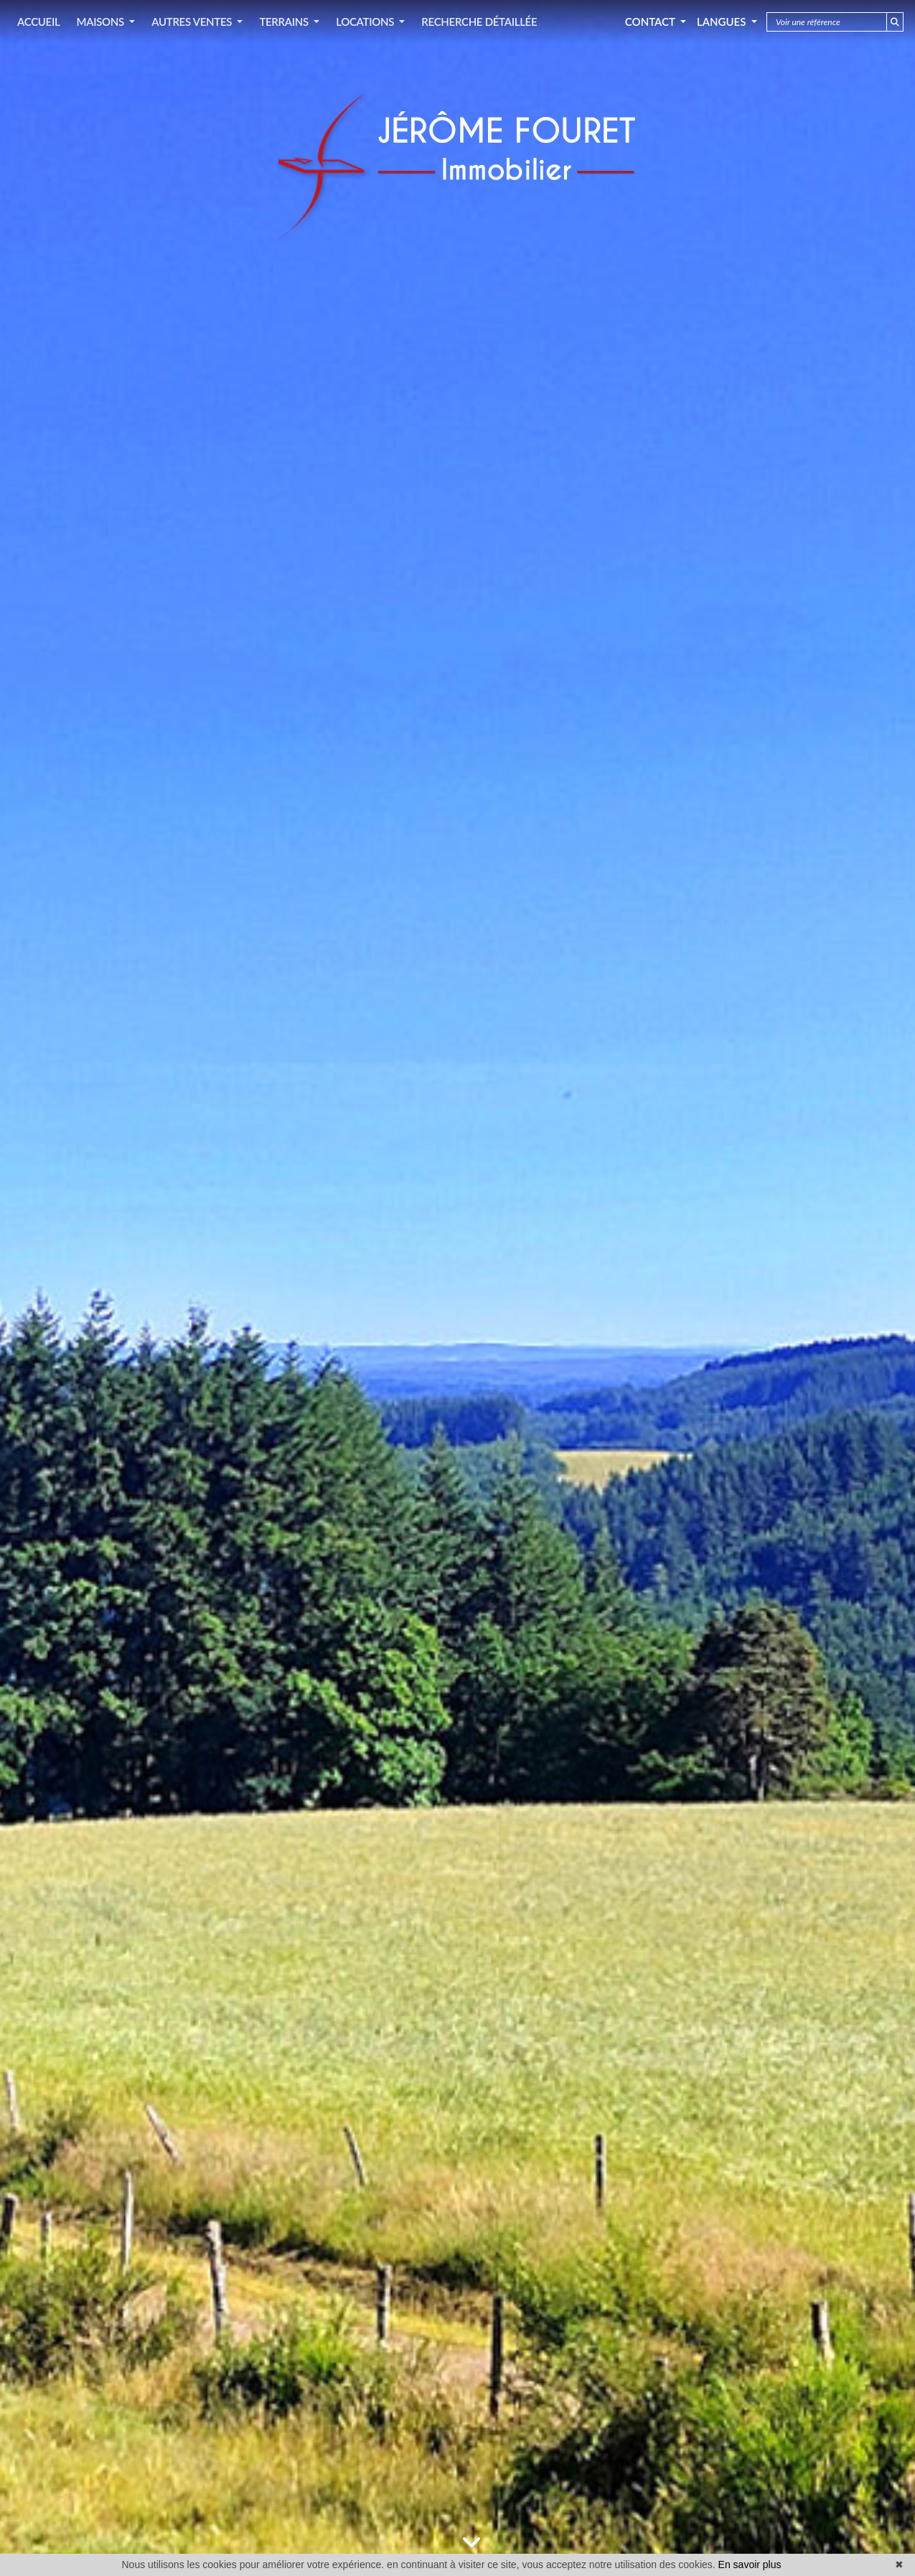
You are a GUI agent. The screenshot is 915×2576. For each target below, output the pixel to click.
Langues (723, 21)
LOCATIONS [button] (366, 21)
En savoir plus (750, 2564)
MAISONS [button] (101, 21)
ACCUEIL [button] (38, 21)
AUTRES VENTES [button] (192, 21)
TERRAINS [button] (285, 21)
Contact (651, 21)
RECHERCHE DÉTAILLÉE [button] (479, 21)
